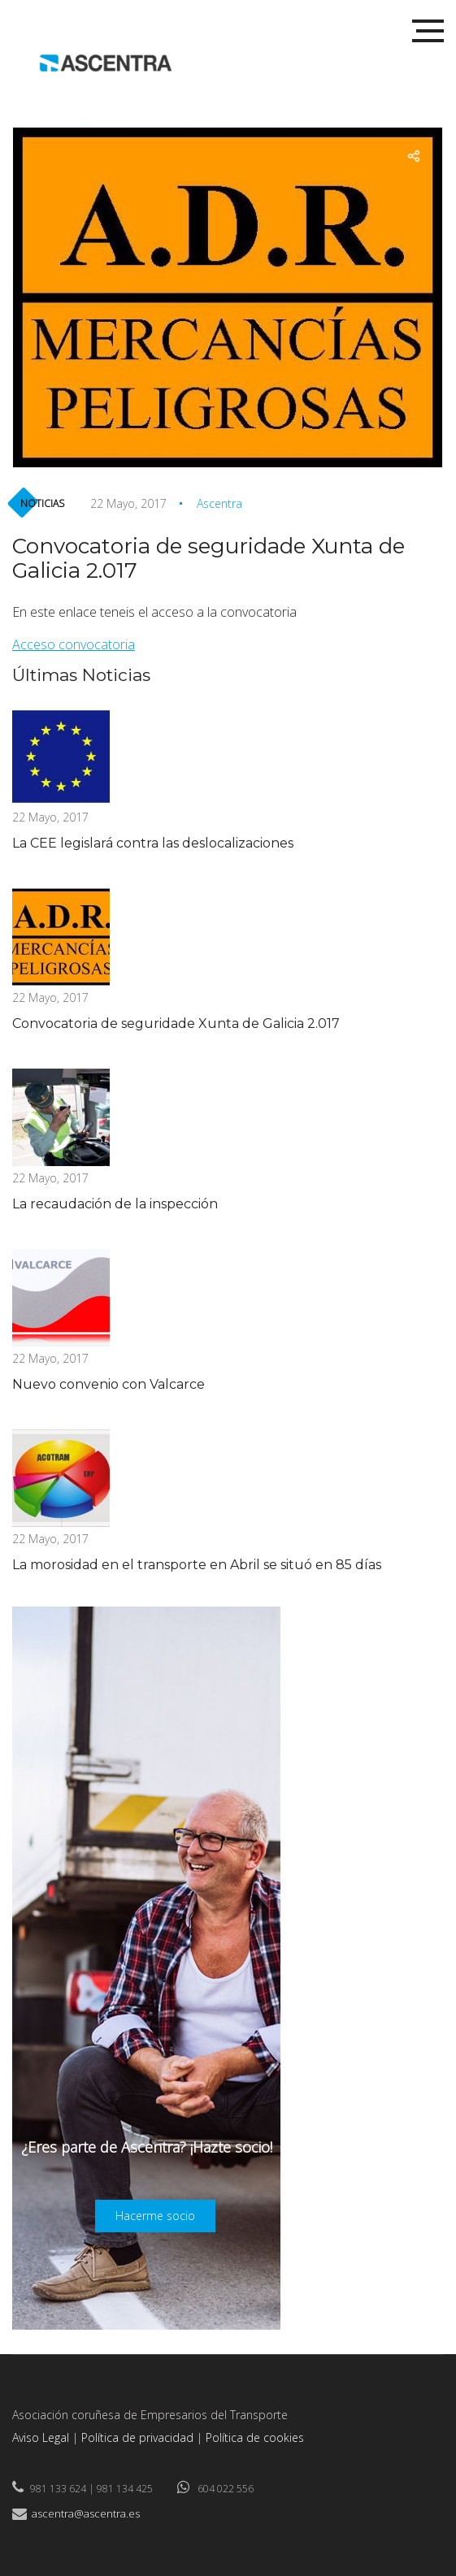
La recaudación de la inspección (115, 1204)
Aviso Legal (40, 2437)
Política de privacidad (137, 2437)
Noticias (42, 503)
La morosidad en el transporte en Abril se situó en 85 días (196, 1564)
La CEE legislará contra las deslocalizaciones (152, 843)
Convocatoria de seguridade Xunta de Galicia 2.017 (176, 1023)
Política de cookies (255, 2437)
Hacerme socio (155, 2215)
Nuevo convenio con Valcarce (108, 1384)
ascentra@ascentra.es (86, 2513)
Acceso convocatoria (73, 644)
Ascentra (219, 503)
